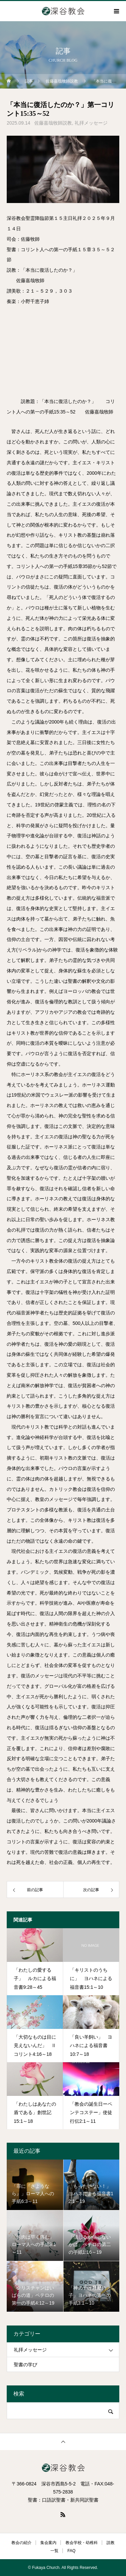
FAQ (72, 2550)
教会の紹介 (21, 2542)
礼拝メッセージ (91, 123)
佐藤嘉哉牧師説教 (53, 123)
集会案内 (48, 2542)
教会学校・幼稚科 (82, 2542)
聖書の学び (25, 2364)
